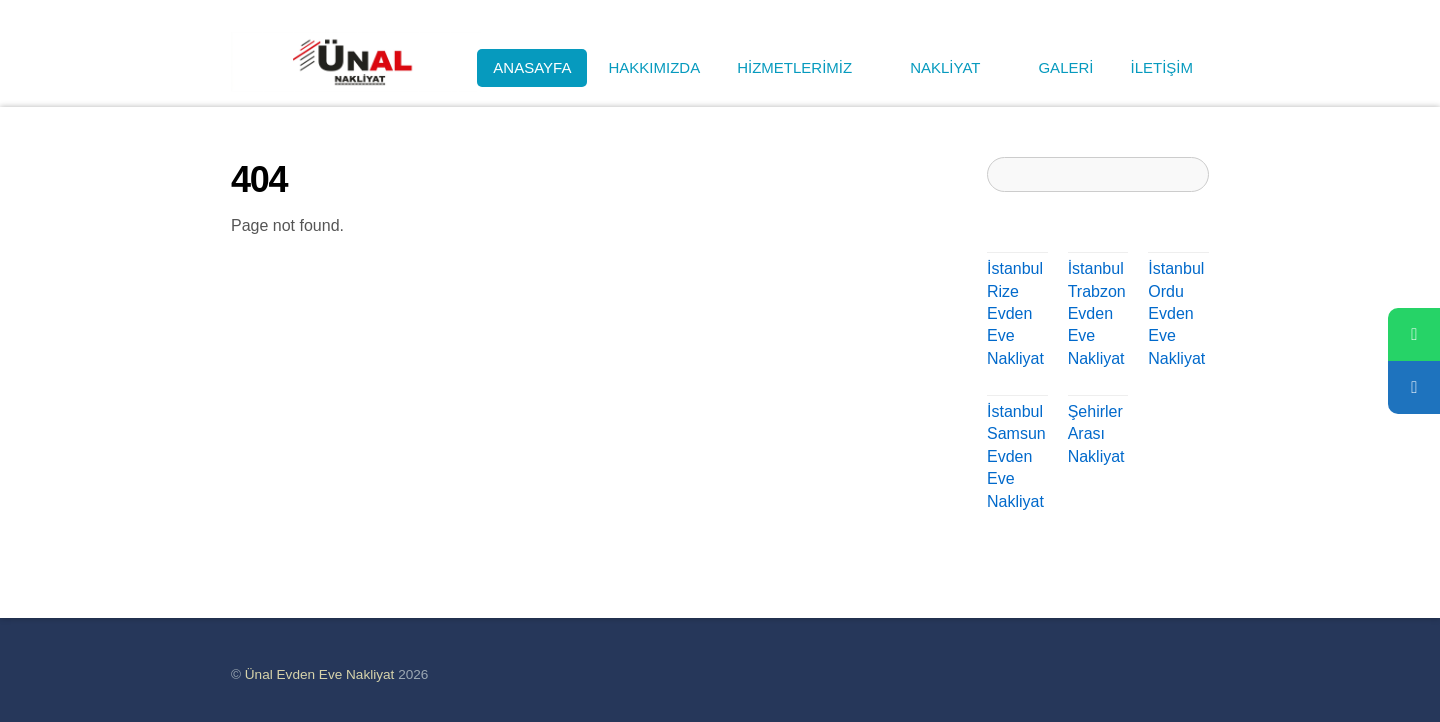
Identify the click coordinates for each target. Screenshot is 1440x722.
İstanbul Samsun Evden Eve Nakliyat (1016, 456)
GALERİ (1065, 67)
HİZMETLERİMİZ (805, 67)
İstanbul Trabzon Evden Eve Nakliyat (1097, 313)
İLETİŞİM (1161, 67)
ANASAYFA (532, 67)
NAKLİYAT (955, 67)
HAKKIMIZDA (654, 67)
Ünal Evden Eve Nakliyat (320, 674)
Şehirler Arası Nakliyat (1096, 434)
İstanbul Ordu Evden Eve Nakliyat (1176, 313)
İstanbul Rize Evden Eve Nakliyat (1015, 313)
